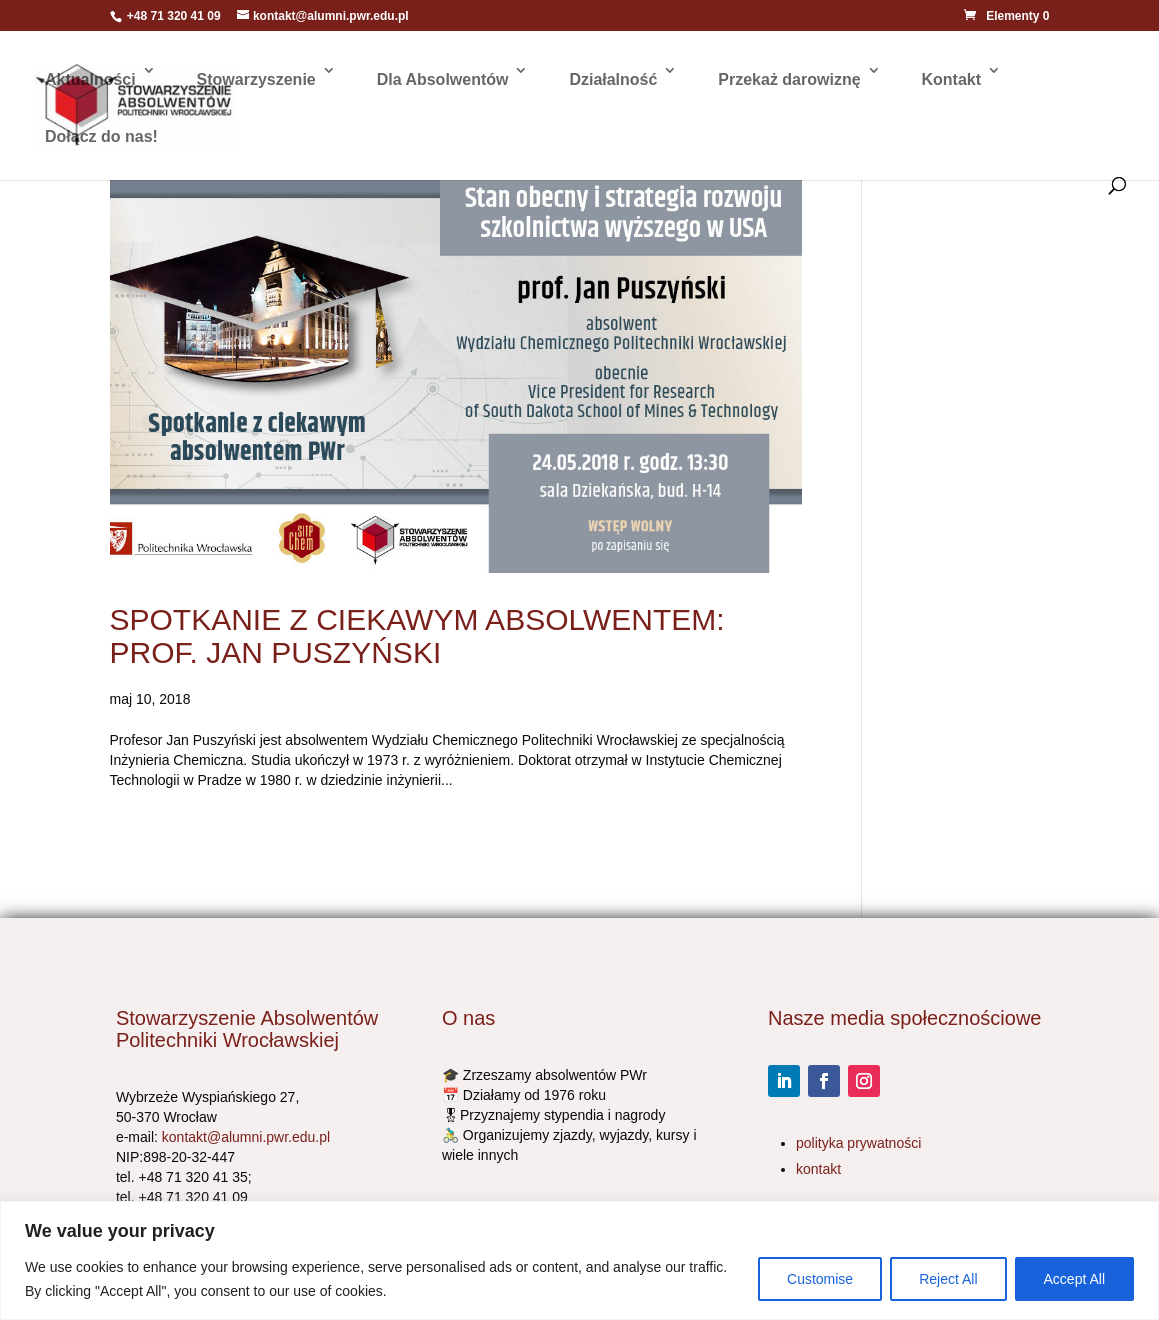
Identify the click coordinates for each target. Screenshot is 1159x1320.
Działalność (613, 79)
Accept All (1074, 1279)
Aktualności (90, 79)
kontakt (818, 1169)
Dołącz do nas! (101, 136)
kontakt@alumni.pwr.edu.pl (246, 1137)
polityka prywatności (858, 1143)
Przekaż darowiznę (789, 79)
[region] (579, 1260)
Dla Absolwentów (443, 79)
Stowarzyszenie (256, 79)
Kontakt (951, 79)
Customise (820, 1279)
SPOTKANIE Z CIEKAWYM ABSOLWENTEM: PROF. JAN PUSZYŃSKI (417, 636)
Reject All (948, 1279)
